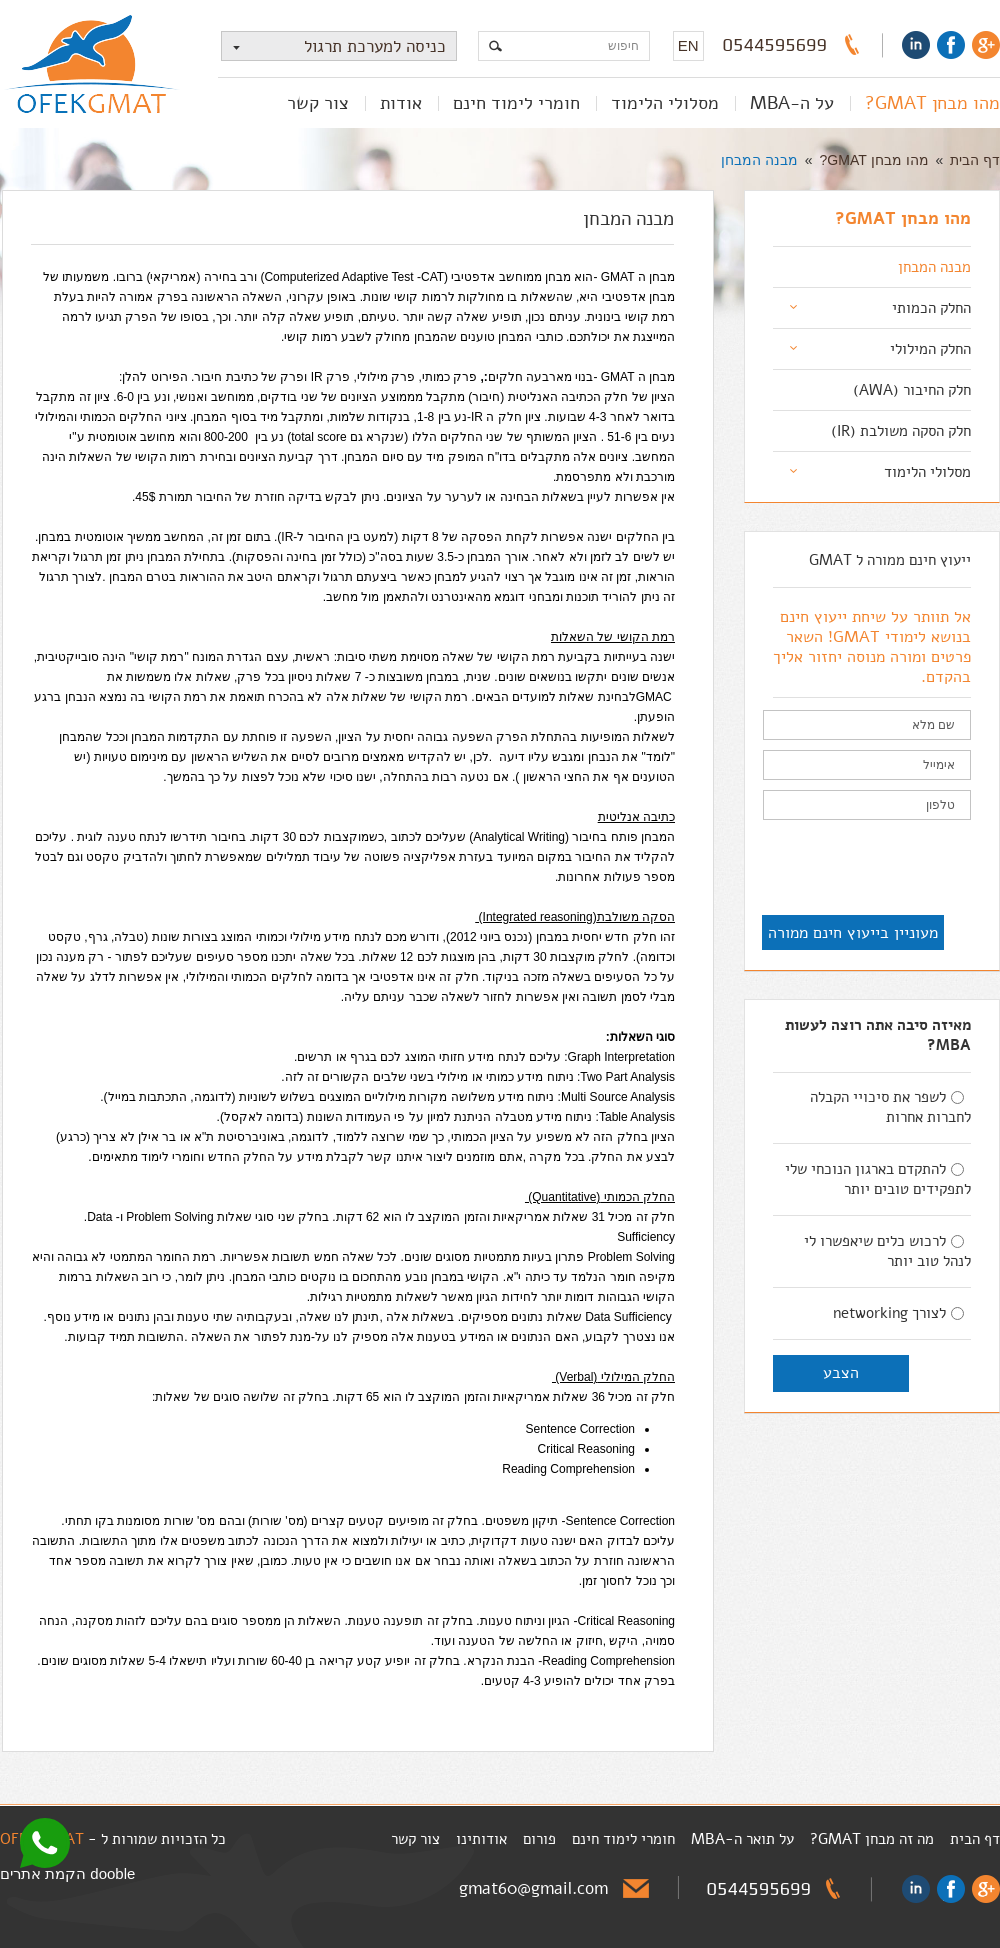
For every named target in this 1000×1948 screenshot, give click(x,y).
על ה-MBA (792, 103)
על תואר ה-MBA (742, 1839)
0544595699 (775, 45)
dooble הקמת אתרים (67, 1873)
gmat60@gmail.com (533, 1888)
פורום (539, 1839)
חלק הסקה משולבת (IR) (901, 431)
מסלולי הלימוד (665, 103)
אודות (401, 103)
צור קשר (318, 103)
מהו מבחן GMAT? (932, 103)
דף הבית (975, 160)
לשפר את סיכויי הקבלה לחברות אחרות (890, 1107)
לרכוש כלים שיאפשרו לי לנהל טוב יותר (887, 1251)
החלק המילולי (930, 349)
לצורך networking (898, 1313)
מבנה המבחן (759, 160)
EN (688, 45)
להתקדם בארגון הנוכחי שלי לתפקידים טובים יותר (878, 1179)
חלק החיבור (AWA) (912, 390)
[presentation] (819, 869)
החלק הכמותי (931, 308)
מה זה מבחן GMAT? (872, 1839)
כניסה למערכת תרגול (334, 46)
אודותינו (481, 1839)
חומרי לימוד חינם (516, 103)
